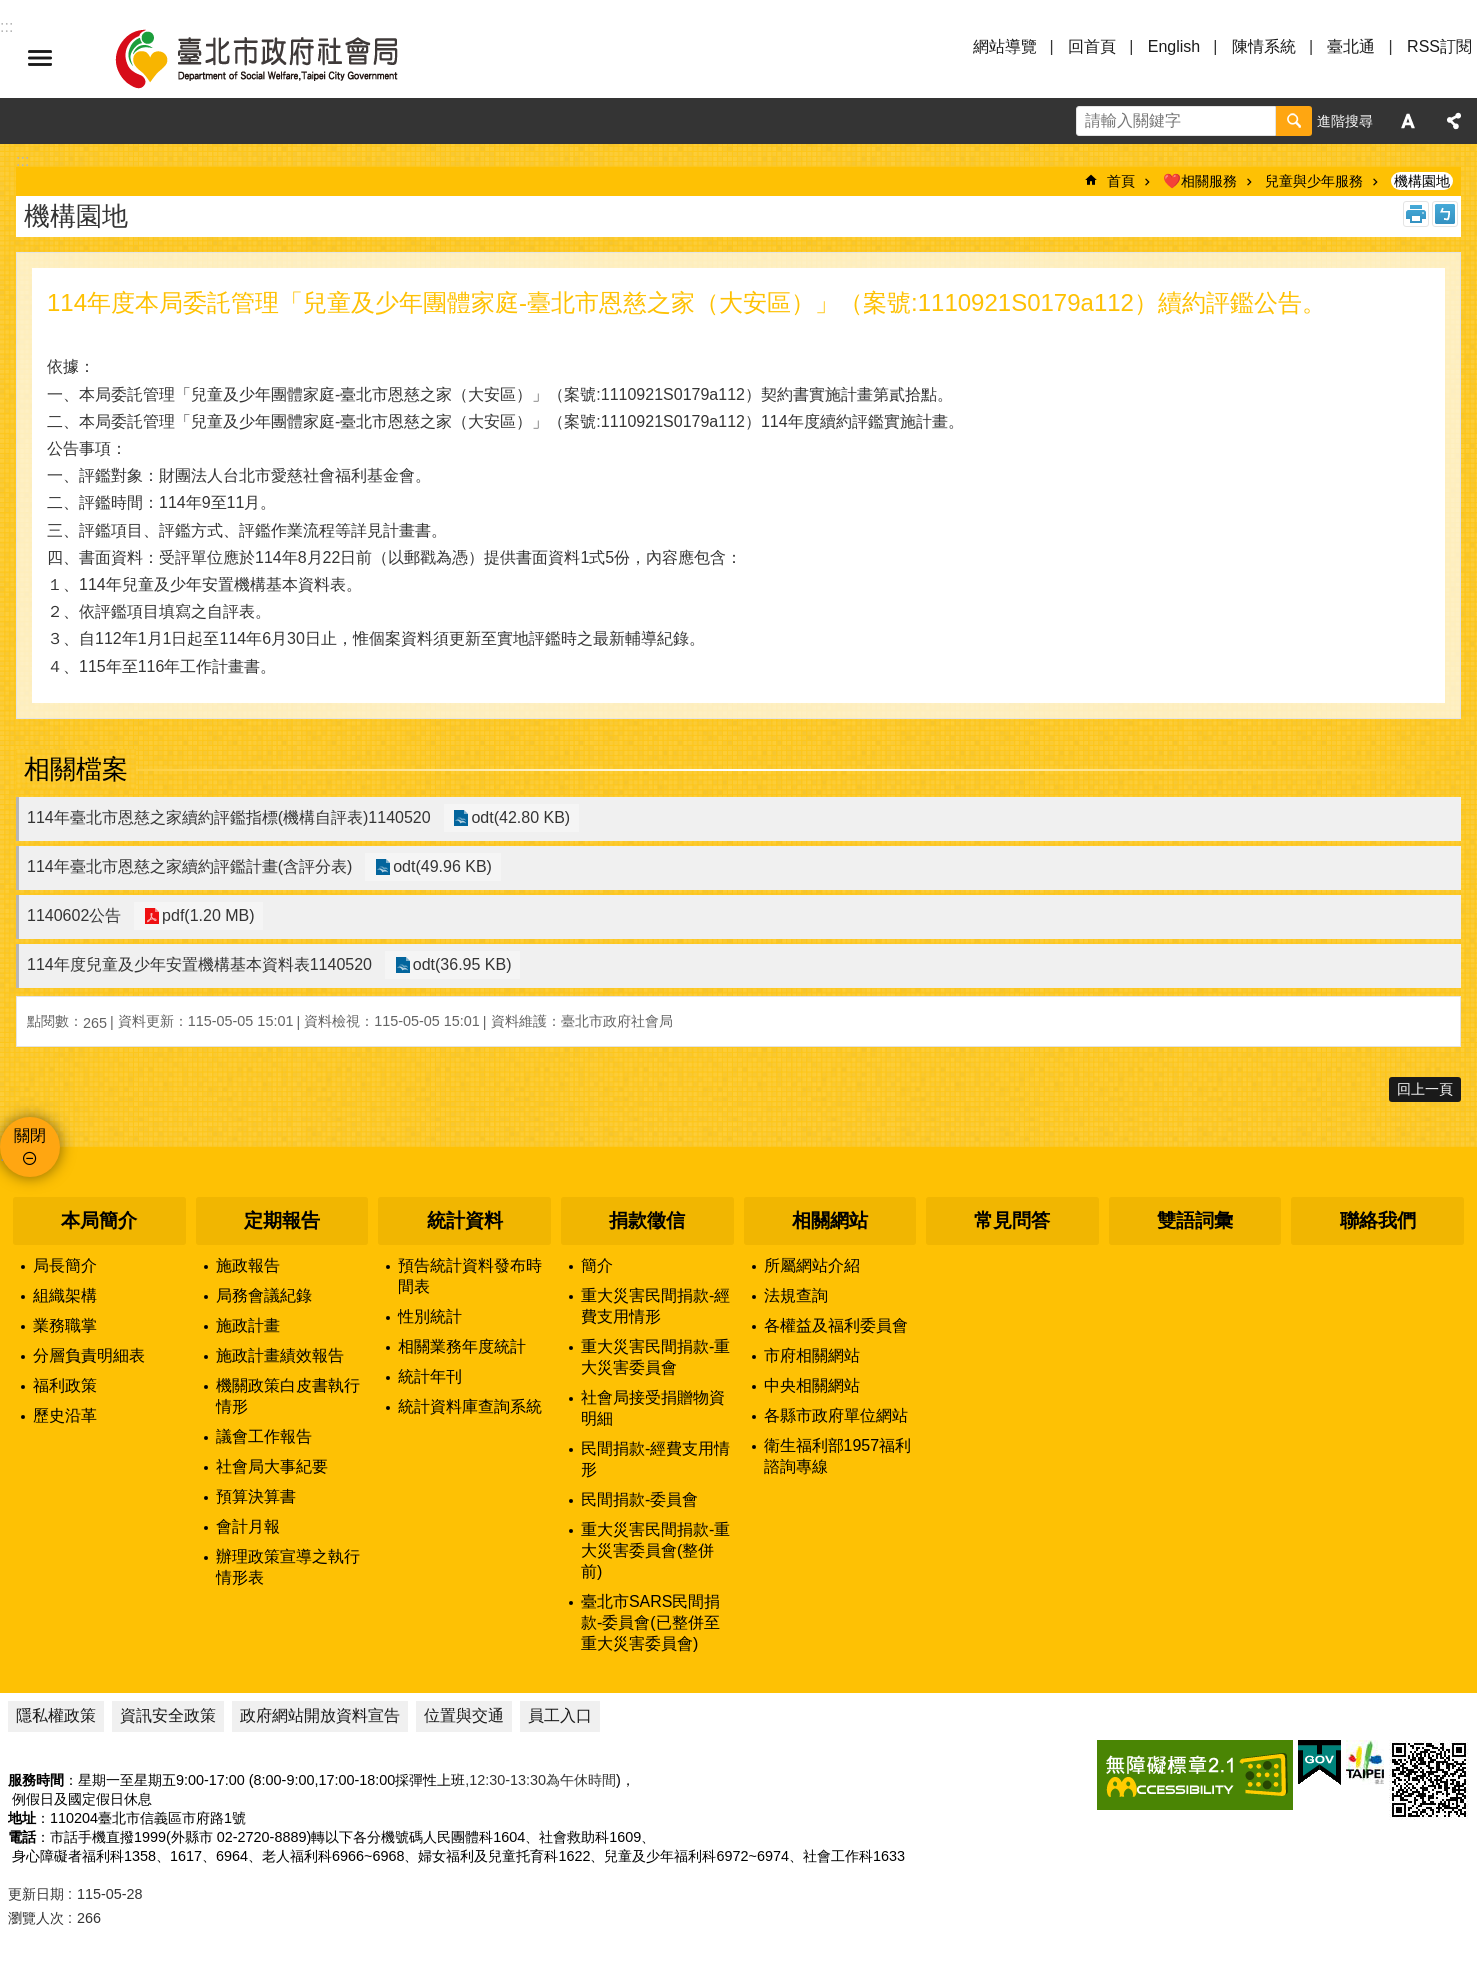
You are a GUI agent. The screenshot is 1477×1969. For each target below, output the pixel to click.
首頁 (1121, 181)
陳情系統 (1264, 46)
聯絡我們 (1378, 1220)
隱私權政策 (56, 1715)
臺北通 (1351, 46)
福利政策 (65, 1385)
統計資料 (465, 1220)
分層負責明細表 (89, 1355)
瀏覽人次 (36, 1918)
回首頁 (1092, 46)
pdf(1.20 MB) (205, 916)
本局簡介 (99, 1220)
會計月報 (248, 1526)
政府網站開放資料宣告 (320, 1715)
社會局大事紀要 (272, 1466)
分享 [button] (1454, 121)
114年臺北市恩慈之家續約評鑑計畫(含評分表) (189, 866)
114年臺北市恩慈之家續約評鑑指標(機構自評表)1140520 (229, 817)
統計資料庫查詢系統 (470, 1406)
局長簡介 (65, 1265)
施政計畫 (248, 1325)
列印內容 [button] (1416, 214)
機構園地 (1422, 181)
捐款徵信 (647, 1220)
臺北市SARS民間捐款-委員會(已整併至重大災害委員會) (651, 1622)
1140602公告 (74, 915)
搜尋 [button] (1294, 121)
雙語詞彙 (1195, 1220)
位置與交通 (464, 1715)
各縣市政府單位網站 (836, 1415)
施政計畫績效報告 (280, 1355)
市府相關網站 (812, 1355)
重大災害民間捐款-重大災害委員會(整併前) (655, 1550)
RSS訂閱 (1439, 46)
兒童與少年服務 (1314, 181)
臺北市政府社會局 (280, 58)
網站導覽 (1005, 46)
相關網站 (830, 1220)
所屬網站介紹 (812, 1265)
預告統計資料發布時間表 (470, 1276)
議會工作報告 (264, 1436)
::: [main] (22, 160)
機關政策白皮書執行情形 (288, 1396)
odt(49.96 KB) (439, 867)
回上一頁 (1425, 1089)
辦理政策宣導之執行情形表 (288, 1567)
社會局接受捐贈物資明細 (653, 1408)
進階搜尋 (1345, 121)
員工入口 (560, 1715)
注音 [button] (1445, 214)
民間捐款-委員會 (639, 1499)
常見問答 (1012, 1220)
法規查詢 (796, 1295)
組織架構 (65, 1295)
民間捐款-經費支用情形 (655, 1459)
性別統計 (430, 1316)
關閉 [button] (30, 1135)
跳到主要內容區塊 (10, 10)
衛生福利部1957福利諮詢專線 (838, 1456)
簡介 (597, 1265)
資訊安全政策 (168, 1715)
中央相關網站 (812, 1385)
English (1174, 46)
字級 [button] (1408, 121)
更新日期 (36, 1894)
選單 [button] (40, 58)
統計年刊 (430, 1376)
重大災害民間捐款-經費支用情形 (655, 1306)
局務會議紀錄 (264, 1295)
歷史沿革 (65, 1415)
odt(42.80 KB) (518, 818)
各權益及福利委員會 (836, 1325)
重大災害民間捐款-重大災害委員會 (655, 1357)
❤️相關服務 (1200, 181)
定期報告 (282, 1220)
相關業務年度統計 (462, 1346)
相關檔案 (76, 769)
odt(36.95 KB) (459, 965)
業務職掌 (65, 1325)
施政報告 (248, 1265)
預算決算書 (256, 1496)
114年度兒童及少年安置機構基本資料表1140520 (199, 964)
